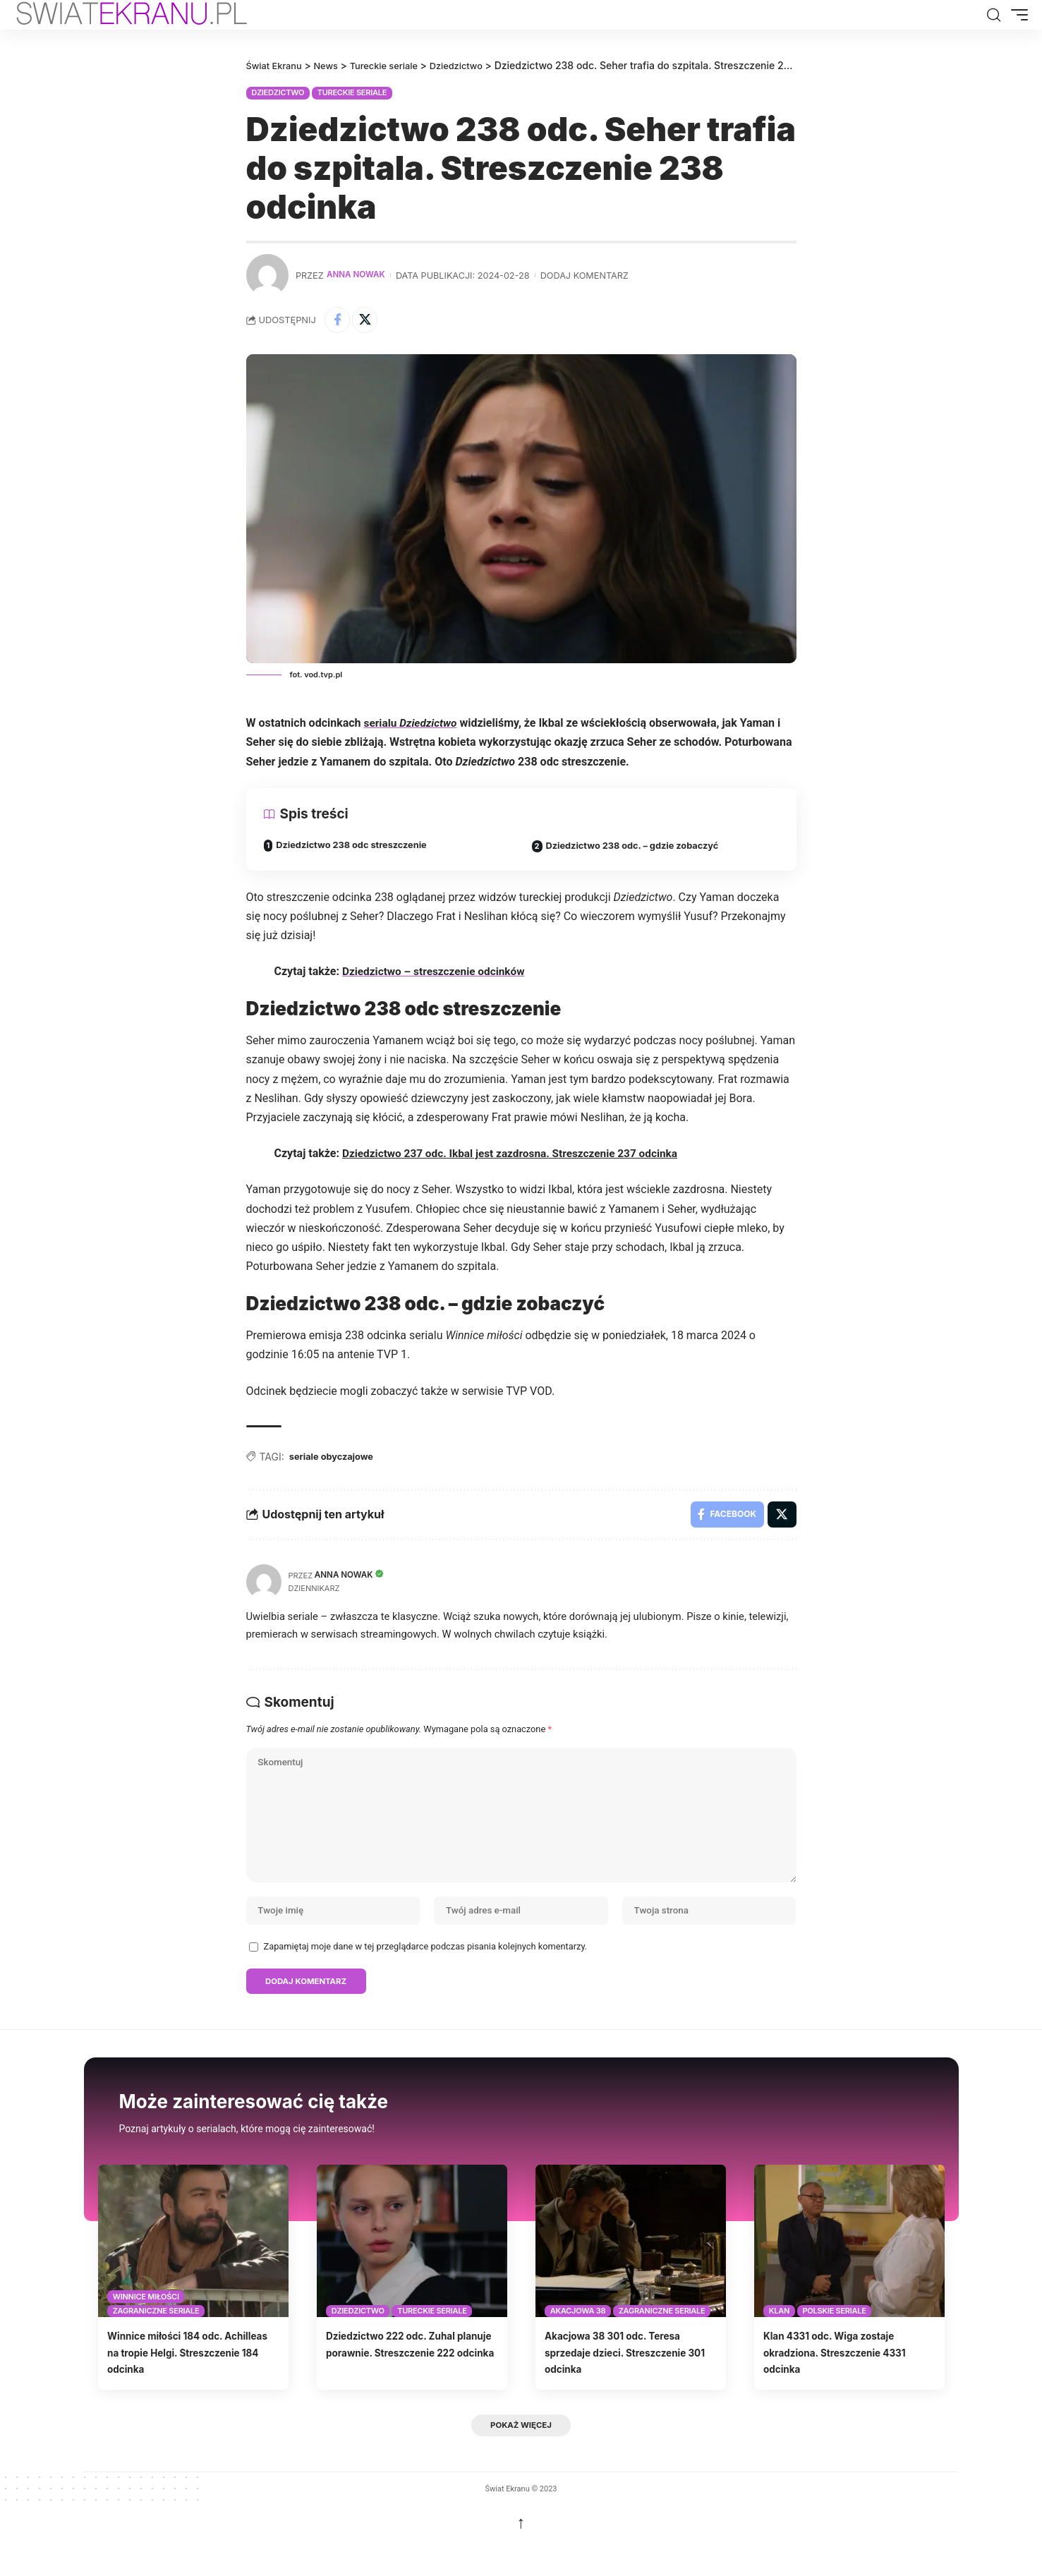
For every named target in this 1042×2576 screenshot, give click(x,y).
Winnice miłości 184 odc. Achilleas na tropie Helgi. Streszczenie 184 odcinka (177, 2380)
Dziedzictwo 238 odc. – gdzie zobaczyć (641, 849)
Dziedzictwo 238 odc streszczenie (359, 848)
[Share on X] (369, 321)
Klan (779, 2340)
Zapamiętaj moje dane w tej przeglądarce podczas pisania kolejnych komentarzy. (426, 1972)
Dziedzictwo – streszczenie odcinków (437, 975)
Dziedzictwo (277, 92)
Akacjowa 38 (578, 2340)
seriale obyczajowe (335, 1461)
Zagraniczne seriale (156, 2340)
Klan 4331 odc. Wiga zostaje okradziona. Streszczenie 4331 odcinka (847, 2380)
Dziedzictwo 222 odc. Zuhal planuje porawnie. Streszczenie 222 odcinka (402, 2380)
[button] (993, 15)
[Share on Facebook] (339, 321)
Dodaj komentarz (589, 275)
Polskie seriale (834, 2340)
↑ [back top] (521, 2553)
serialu (412, 725)
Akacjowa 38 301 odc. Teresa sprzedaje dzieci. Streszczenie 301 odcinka (629, 2380)
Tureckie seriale (352, 92)
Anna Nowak (358, 275)
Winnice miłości (146, 2325)
